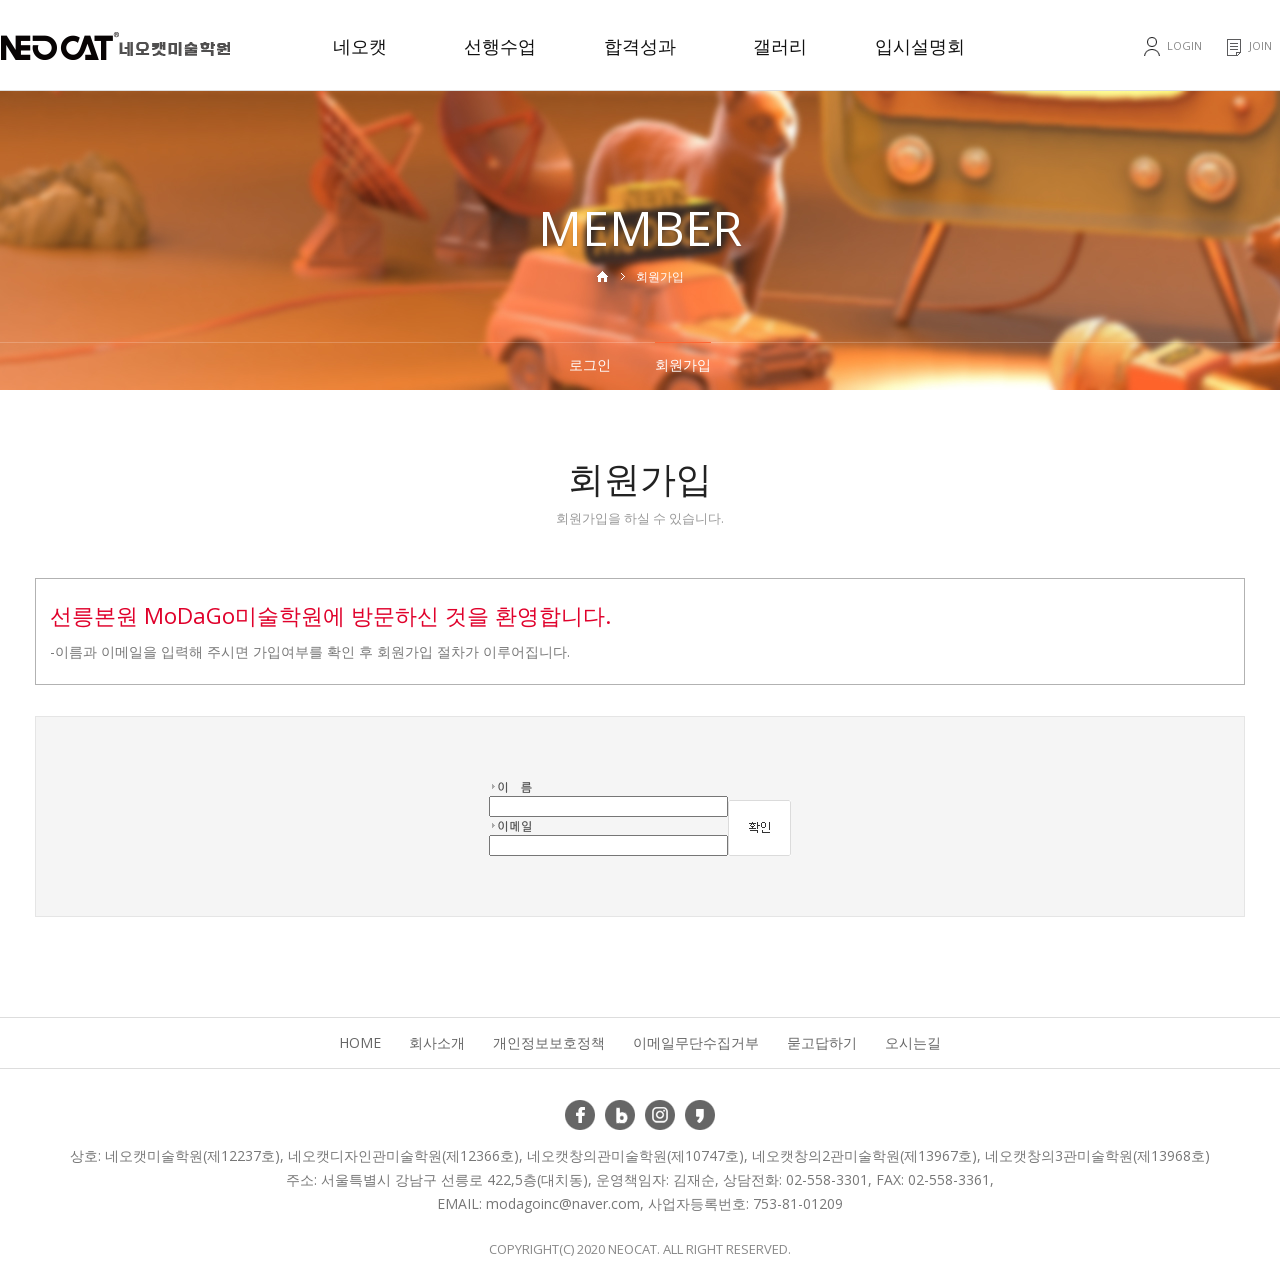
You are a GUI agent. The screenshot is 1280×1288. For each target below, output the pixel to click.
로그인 (590, 364)
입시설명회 (920, 46)
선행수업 (500, 46)
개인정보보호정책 (549, 1042)
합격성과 (640, 46)
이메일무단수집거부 (696, 1042)
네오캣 (360, 46)
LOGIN (1184, 45)
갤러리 (780, 46)
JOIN (1260, 45)
